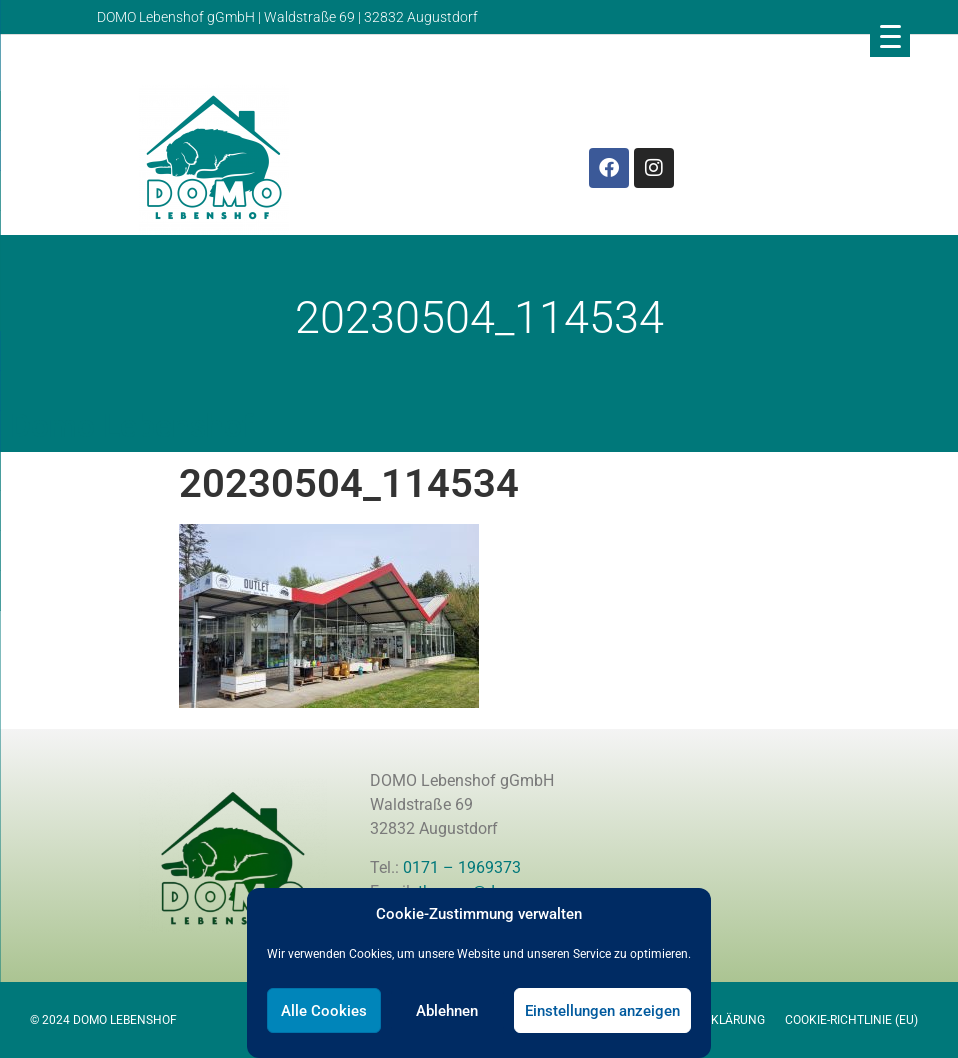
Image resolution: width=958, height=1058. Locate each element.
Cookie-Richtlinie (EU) (851, 1020)
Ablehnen (447, 1011)
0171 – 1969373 (462, 867)
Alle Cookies (324, 1011)
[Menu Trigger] (890, 36)
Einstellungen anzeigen (602, 1011)
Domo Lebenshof (131, 426)
